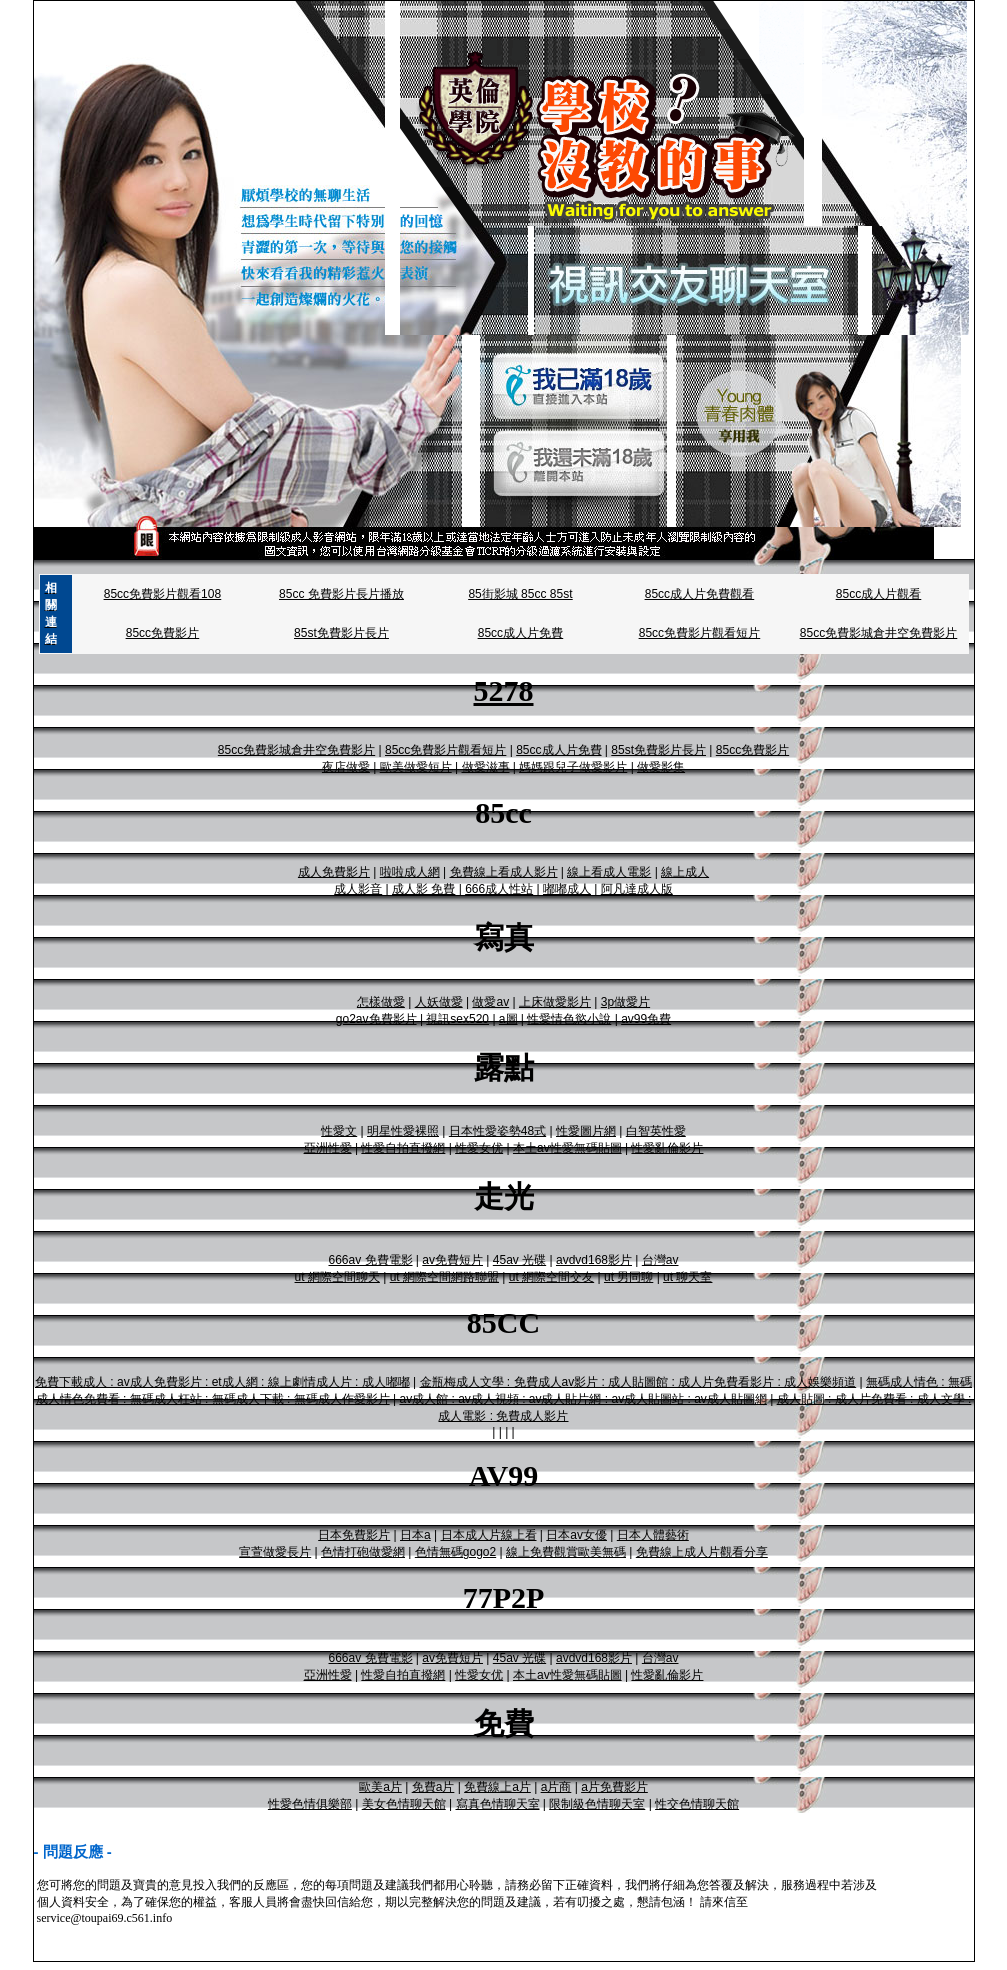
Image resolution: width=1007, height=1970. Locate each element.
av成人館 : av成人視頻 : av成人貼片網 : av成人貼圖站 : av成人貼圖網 (582, 1399)
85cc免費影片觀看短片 (699, 633)
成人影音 (358, 889)
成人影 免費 (423, 889)
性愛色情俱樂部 (310, 1804)
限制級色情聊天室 (597, 1804)
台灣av (660, 1260)
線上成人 (685, 872)
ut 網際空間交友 (551, 1277)
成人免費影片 (334, 872)
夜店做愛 (346, 767)
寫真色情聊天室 (498, 1804)
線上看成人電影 (609, 872)
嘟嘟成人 (567, 889)
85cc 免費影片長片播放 (341, 594)
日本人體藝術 (653, 1535)
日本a (415, 1535)
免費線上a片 (497, 1787)
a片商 (556, 1787)
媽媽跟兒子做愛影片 (573, 767)
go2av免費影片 (376, 1019)
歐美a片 (380, 1787)
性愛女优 (479, 1148)
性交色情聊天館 (697, 1804)
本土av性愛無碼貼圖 (567, 1148)
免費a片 (433, 1787)
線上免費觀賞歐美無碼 (566, 1552)
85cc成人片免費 (520, 633)
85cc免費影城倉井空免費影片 (878, 633)
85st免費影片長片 (341, 633)
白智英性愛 (656, 1131)
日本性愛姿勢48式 (497, 1131)
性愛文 (339, 1131)
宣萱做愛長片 (275, 1552)
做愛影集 (661, 767)
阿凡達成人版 (637, 889)
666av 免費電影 (371, 1260)
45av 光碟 (519, 1260)
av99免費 (646, 1019)
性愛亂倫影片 (667, 1148)
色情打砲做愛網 (363, 1552)
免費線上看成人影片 (504, 872)
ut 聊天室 (687, 1277)
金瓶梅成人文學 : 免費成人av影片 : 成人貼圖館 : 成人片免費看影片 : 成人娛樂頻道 (638, 1382)
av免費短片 (452, 1260)
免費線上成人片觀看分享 (702, 1552)
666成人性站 (499, 889)
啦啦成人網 (410, 872)
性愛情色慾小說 (569, 1019)
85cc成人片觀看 (878, 594)
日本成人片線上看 (489, 1535)
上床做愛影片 (555, 1002)
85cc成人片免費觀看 (699, 594)
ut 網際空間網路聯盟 (444, 1277)
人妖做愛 (439, 1002)
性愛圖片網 (586, 1131)
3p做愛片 (625, 1002)
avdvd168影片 (594, 1260)
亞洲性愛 (328, 1148)
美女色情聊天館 (404, 1804)
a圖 (508, 1019)
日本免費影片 (354, 1535)
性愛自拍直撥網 (403, 1148)
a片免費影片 (614, 1787)
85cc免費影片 (162, 633)
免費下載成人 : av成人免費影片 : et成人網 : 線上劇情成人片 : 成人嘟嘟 (222, 1382)
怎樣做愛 (381, 1002)
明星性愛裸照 (403, 1131)
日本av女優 (576, 1535)
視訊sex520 (457, 1019)
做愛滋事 (486, 767)
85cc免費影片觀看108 (162, 594)
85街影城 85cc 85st (520, 594)
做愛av (490, 1002)
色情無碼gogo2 (455, 1552)
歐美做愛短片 (416, 767)
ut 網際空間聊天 (337, 1277)
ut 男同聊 (628, 1277)
